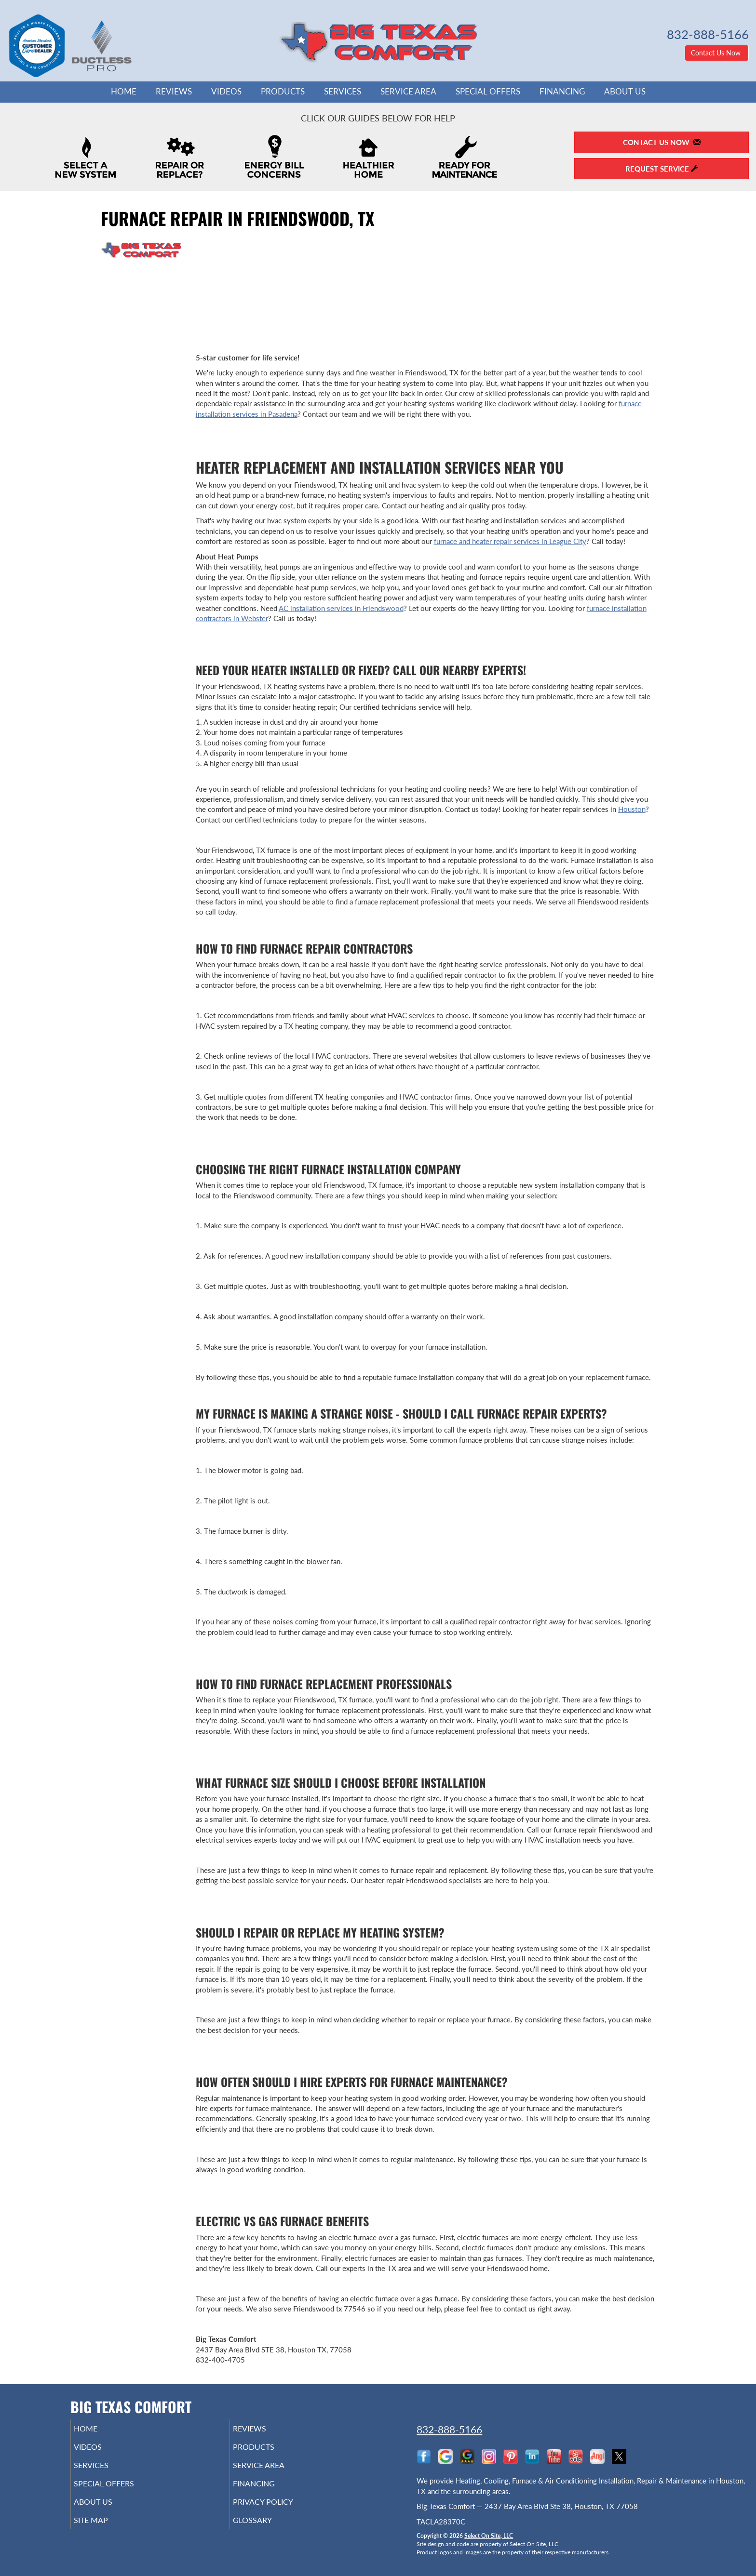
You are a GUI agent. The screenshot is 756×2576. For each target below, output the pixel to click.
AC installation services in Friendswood (341, 608)
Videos (226, 91)
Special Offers (488, 91)
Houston (632, 809)
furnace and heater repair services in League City (510, 541)
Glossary (265, 2530)
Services (342, 91)
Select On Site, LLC (488, 2535)
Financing (562, 91)
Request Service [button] (661, 168)
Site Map (104, 2530)
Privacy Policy (277, 2510)
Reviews (174, 91)
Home (123, 91)
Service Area (408, 91)
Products (283, 91)
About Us (625, 91)
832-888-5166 (449, 2429)
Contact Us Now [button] (716, 53)
